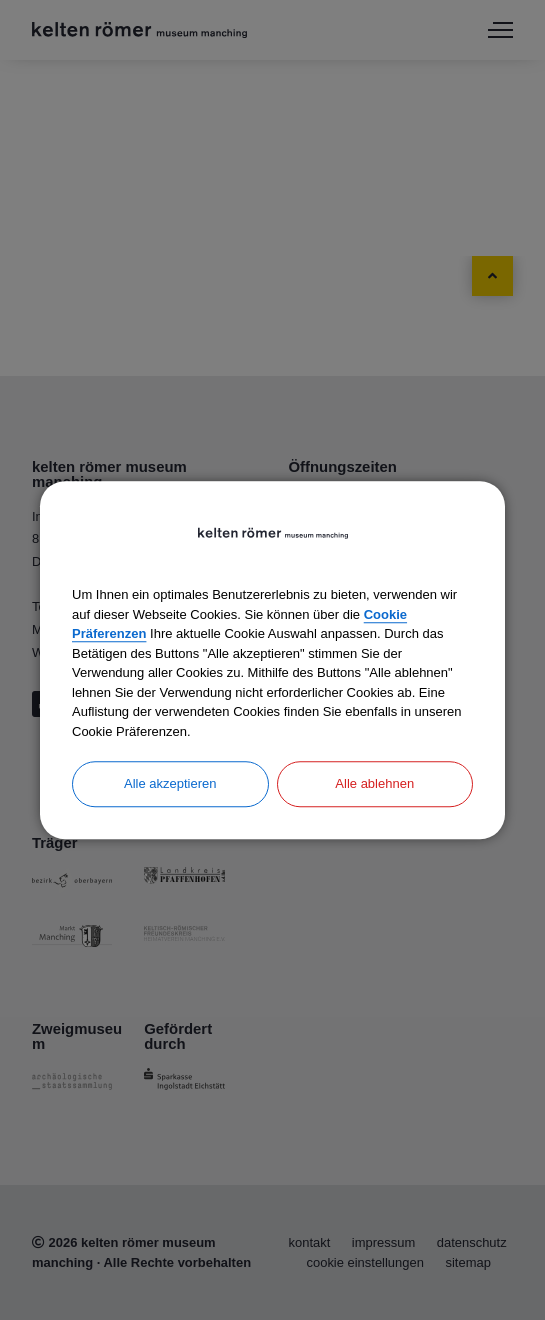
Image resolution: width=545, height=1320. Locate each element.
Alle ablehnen (374, 783)
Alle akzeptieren (170, 783)
